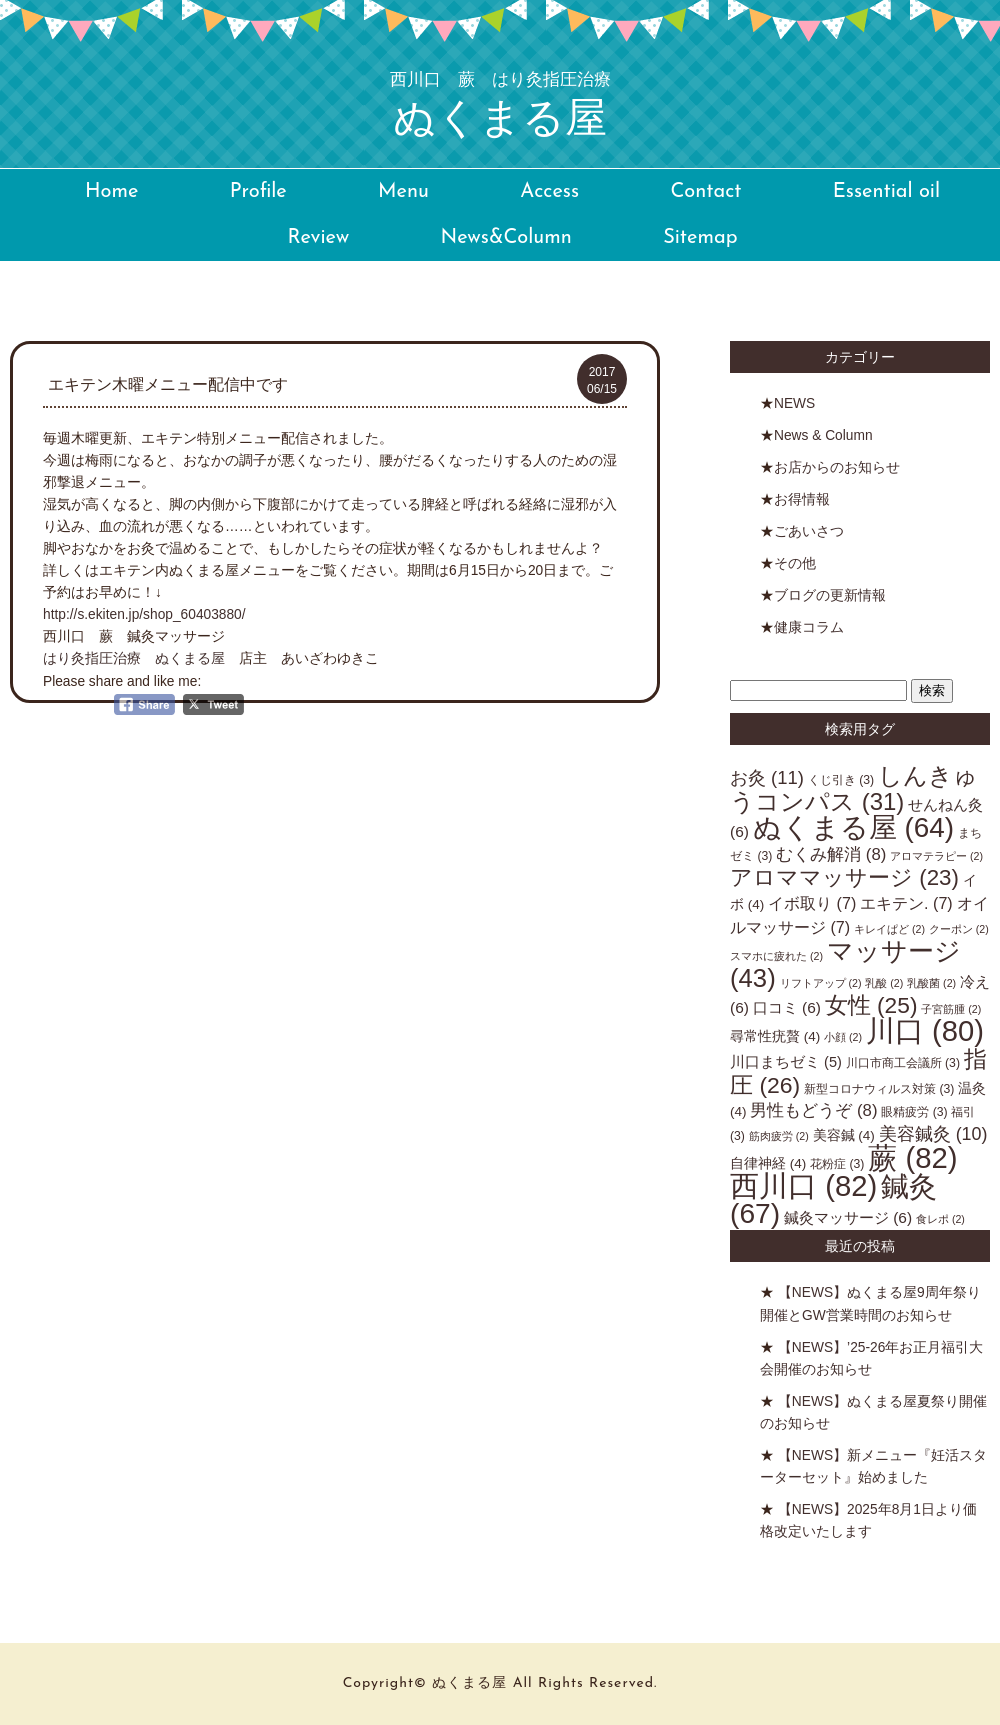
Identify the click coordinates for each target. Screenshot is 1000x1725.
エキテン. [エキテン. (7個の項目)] (906, 903)
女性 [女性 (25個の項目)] (871, 1005)
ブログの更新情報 (830, 595)
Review (318, 238)
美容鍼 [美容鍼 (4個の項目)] (844, 1135)
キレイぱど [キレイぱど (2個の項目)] (889, 929)
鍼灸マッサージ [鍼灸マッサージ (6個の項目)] (848, 1217)
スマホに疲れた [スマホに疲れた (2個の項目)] (776, 956)
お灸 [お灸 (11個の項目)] (767, 777)
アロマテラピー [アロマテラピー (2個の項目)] (936, 856)
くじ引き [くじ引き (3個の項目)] (841, 780)
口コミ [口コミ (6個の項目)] (787, 1007)
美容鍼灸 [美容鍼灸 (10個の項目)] (933, 1134)
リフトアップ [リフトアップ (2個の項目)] (821, 983)
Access (549, 192)
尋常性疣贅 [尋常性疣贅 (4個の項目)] (775, 1036)
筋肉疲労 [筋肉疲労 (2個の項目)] (779, 1136)
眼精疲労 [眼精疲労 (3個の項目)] (914, 1112)
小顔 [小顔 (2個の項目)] (843, 1037)
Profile (258, 192)
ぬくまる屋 (500, 106)
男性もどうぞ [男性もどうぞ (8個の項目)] (813, 1110)
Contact (705, 192)
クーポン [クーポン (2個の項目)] (959, 929)
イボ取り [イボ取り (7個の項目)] (812, 903)
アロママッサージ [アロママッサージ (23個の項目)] (844, 877)
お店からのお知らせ (837, 467)
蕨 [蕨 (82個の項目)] (912, 1157)
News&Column (505, 238)
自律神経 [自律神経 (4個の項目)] (768, 1163)
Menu (403, 192)
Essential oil (886, 192)
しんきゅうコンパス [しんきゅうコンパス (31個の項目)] (854, 788)
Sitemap (700, 238)
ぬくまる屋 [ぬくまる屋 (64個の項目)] (853, 827)
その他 (795, 563)
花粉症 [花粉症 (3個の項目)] (837, 1164)
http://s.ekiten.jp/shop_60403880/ (144, 614)
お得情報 (802, 499)
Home (111, 192)
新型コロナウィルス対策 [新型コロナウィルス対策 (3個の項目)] (879, 1089)
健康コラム (809, 627)
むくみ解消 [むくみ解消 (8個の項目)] (831, 854)
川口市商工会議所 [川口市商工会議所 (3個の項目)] (903, 1063)
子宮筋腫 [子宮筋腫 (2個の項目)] (951, 1009)
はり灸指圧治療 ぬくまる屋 (141, 658)
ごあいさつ (809, 531)
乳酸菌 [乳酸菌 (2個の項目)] (931, 983)
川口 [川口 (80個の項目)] (925, 1031)
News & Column (823, 435)
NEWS (794, 403)
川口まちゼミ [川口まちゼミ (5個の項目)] (786, 1062)
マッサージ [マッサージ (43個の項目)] (845, 964)
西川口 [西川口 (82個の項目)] (803, 1185)
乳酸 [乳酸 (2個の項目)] (884, 983)
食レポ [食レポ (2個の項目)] (940, 1219)
